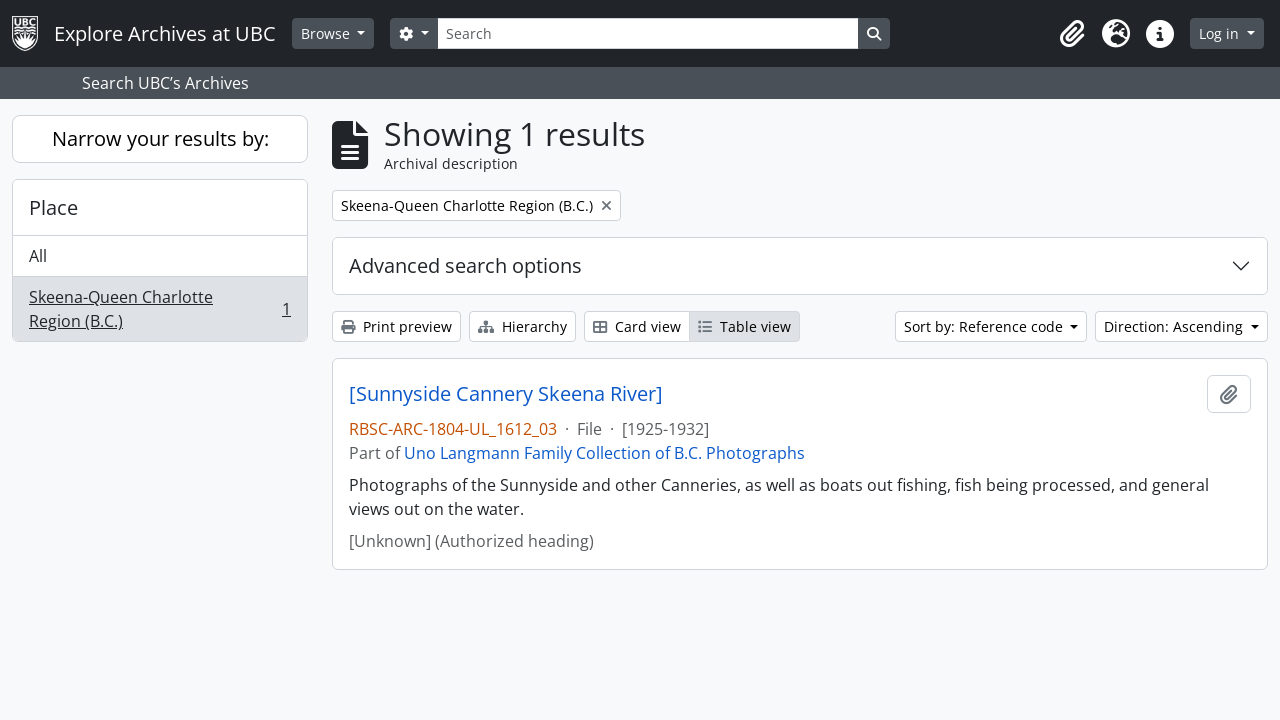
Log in (1221, 33)
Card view (637, 326)
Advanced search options (465, 265)
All (38, 256)
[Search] (648, 33)
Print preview (396, 326)
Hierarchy (522, 326)
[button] (1072, 34)
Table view (744, 326)
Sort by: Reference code (985, 326)
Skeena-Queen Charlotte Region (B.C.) (159, 309)
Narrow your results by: (160, 138)
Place (53, 207)
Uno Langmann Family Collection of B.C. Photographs (604, 453)
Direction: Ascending (1175, 326)
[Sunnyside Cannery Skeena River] (506, 394)
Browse (327, 33)
